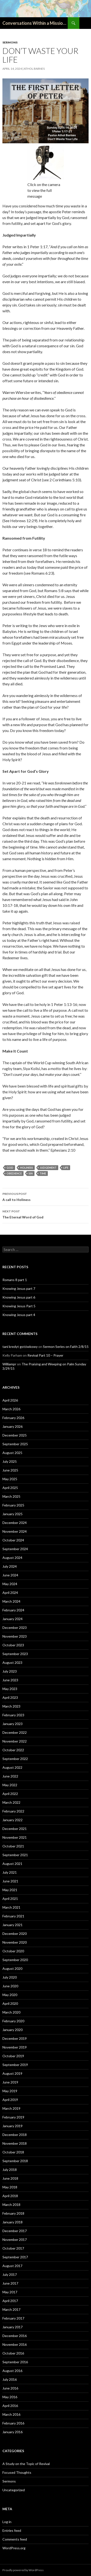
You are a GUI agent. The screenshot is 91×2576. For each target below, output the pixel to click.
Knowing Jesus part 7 (18, 1288)
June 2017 (10, 2283)
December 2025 (14, 1435)
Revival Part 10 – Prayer (45, 1355)
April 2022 (10, 1794)
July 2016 (9, 2379)
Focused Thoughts (16, 2472)
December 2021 (14, 1829)
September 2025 (15, 1444)
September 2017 (15, 2257)
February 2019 (13, 2117)
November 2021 (14, 1837)
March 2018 (11, 2204)
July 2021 (9, 1872)
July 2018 (9, 2170)
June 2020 (10, 1986)
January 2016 (12, 2432)
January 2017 (12, 2327)
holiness (26, 1167)
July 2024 (9, 1566)
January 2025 (12, 1514)
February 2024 (13, 1610)
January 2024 (12, 1619)
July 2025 (9, 1461)
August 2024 (12, 1558)
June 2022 (10, 1776)
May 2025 (9, 1479)
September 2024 (15, 1549)
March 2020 (11, 2012)
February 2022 (13, 1811)
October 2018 (13, 2152)
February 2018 (13, 2213)
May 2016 (9, 2397)
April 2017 (10, 2301)
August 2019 (12, 2073)
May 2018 (9, 2187)
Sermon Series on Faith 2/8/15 (66, 1346)
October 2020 (13, 1951)
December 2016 (14, 2336)
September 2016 (15, 2362)
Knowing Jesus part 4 (18, 1315)
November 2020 (14, 1942)
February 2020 (13, 2021)
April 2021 (10, 1898)
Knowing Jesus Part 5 (18, 1306)
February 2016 (13, 2423)
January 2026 (12, 1426)
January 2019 (12, 2126)
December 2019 (14, 2038)
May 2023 (9, 1689)
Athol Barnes (34, 68)
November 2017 (14, 2239)
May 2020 (9, 1995)
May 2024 (9, 1584)
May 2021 (9, 1890)
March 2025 (11, 1496)
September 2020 (15, 1960)
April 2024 (10, 1592)
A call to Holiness (45, 1196)
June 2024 (10, 1575)
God (10, 1167)
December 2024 (14, 1523)
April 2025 (10, 1488)
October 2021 (13, 1846)
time (43, 1173)
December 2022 (14, 1732)
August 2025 (12, 1453)
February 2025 (13, 1505)
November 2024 (14, 1531)
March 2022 (11, 1802)
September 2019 (15, 2065)
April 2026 (10, 1400)
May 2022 (9, 1785)
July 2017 (9, 2274)
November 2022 (14, 1741)
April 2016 (10, 2406)
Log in (6, 2522)
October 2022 (13, 1750)
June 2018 (10, 2178)
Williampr (9, 1364)
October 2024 (13, 1540)
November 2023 (14, 1636)
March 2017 (11, 2309)
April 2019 (10, 2100)
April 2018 (10, 2196)
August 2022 (12, 1767)
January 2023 (12, 1724)
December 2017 (14, 2231)
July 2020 (9, 1977)
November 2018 (14, 2143)
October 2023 (13, 1645)
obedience (14, 1173)
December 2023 (14, 1627)
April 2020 (10, 2003)
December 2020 (14, 1933)
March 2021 (11, 1907)
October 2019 (13, 2056)
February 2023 (13, 1715)
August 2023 (12, 1662)
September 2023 (15, 1654)
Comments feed (14, 2539)
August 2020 (12, 1968)
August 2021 (12, 1864)
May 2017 (9, 2292)
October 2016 (13, 2353)
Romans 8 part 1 (14, 1280)
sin (31, 1173)
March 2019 (11, 2108)
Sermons (9, 42)
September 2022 (15, 1759)
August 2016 (12, 2371)
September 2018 (15, 2161)
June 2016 (10, 2388)
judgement (48, 1167)
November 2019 (14, 2047)
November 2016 (14, 2344)
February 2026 (13, 1418)
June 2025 (10, 1470)
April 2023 (10, 1697)
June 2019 (10, 2082)
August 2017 (12, 2266)
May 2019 (9, 2091)
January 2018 (12, 2222)
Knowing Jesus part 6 (18, 1297)
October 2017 (13, 2248)
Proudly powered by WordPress (23, 2570)
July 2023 (9, 1671)
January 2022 (12, 1820)
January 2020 (12, 2030)
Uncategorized (13, 2490)
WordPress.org (13, 2548)
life (65, 1167)
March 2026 (11, 1409)
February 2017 (13, 2318)
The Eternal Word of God (45, 1213)
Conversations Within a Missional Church (35, 23)
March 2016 (11, 2414)
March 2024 (11, 1601)
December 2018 (14, 2135)
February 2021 (13, 1916)
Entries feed (11, 2530)
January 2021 (12, 1925)
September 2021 (15, 1855)
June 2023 (10, 1680)
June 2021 (10, 1881)
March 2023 (11, 1706)
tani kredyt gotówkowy (20, 1346)
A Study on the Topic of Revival (26, 2464)
